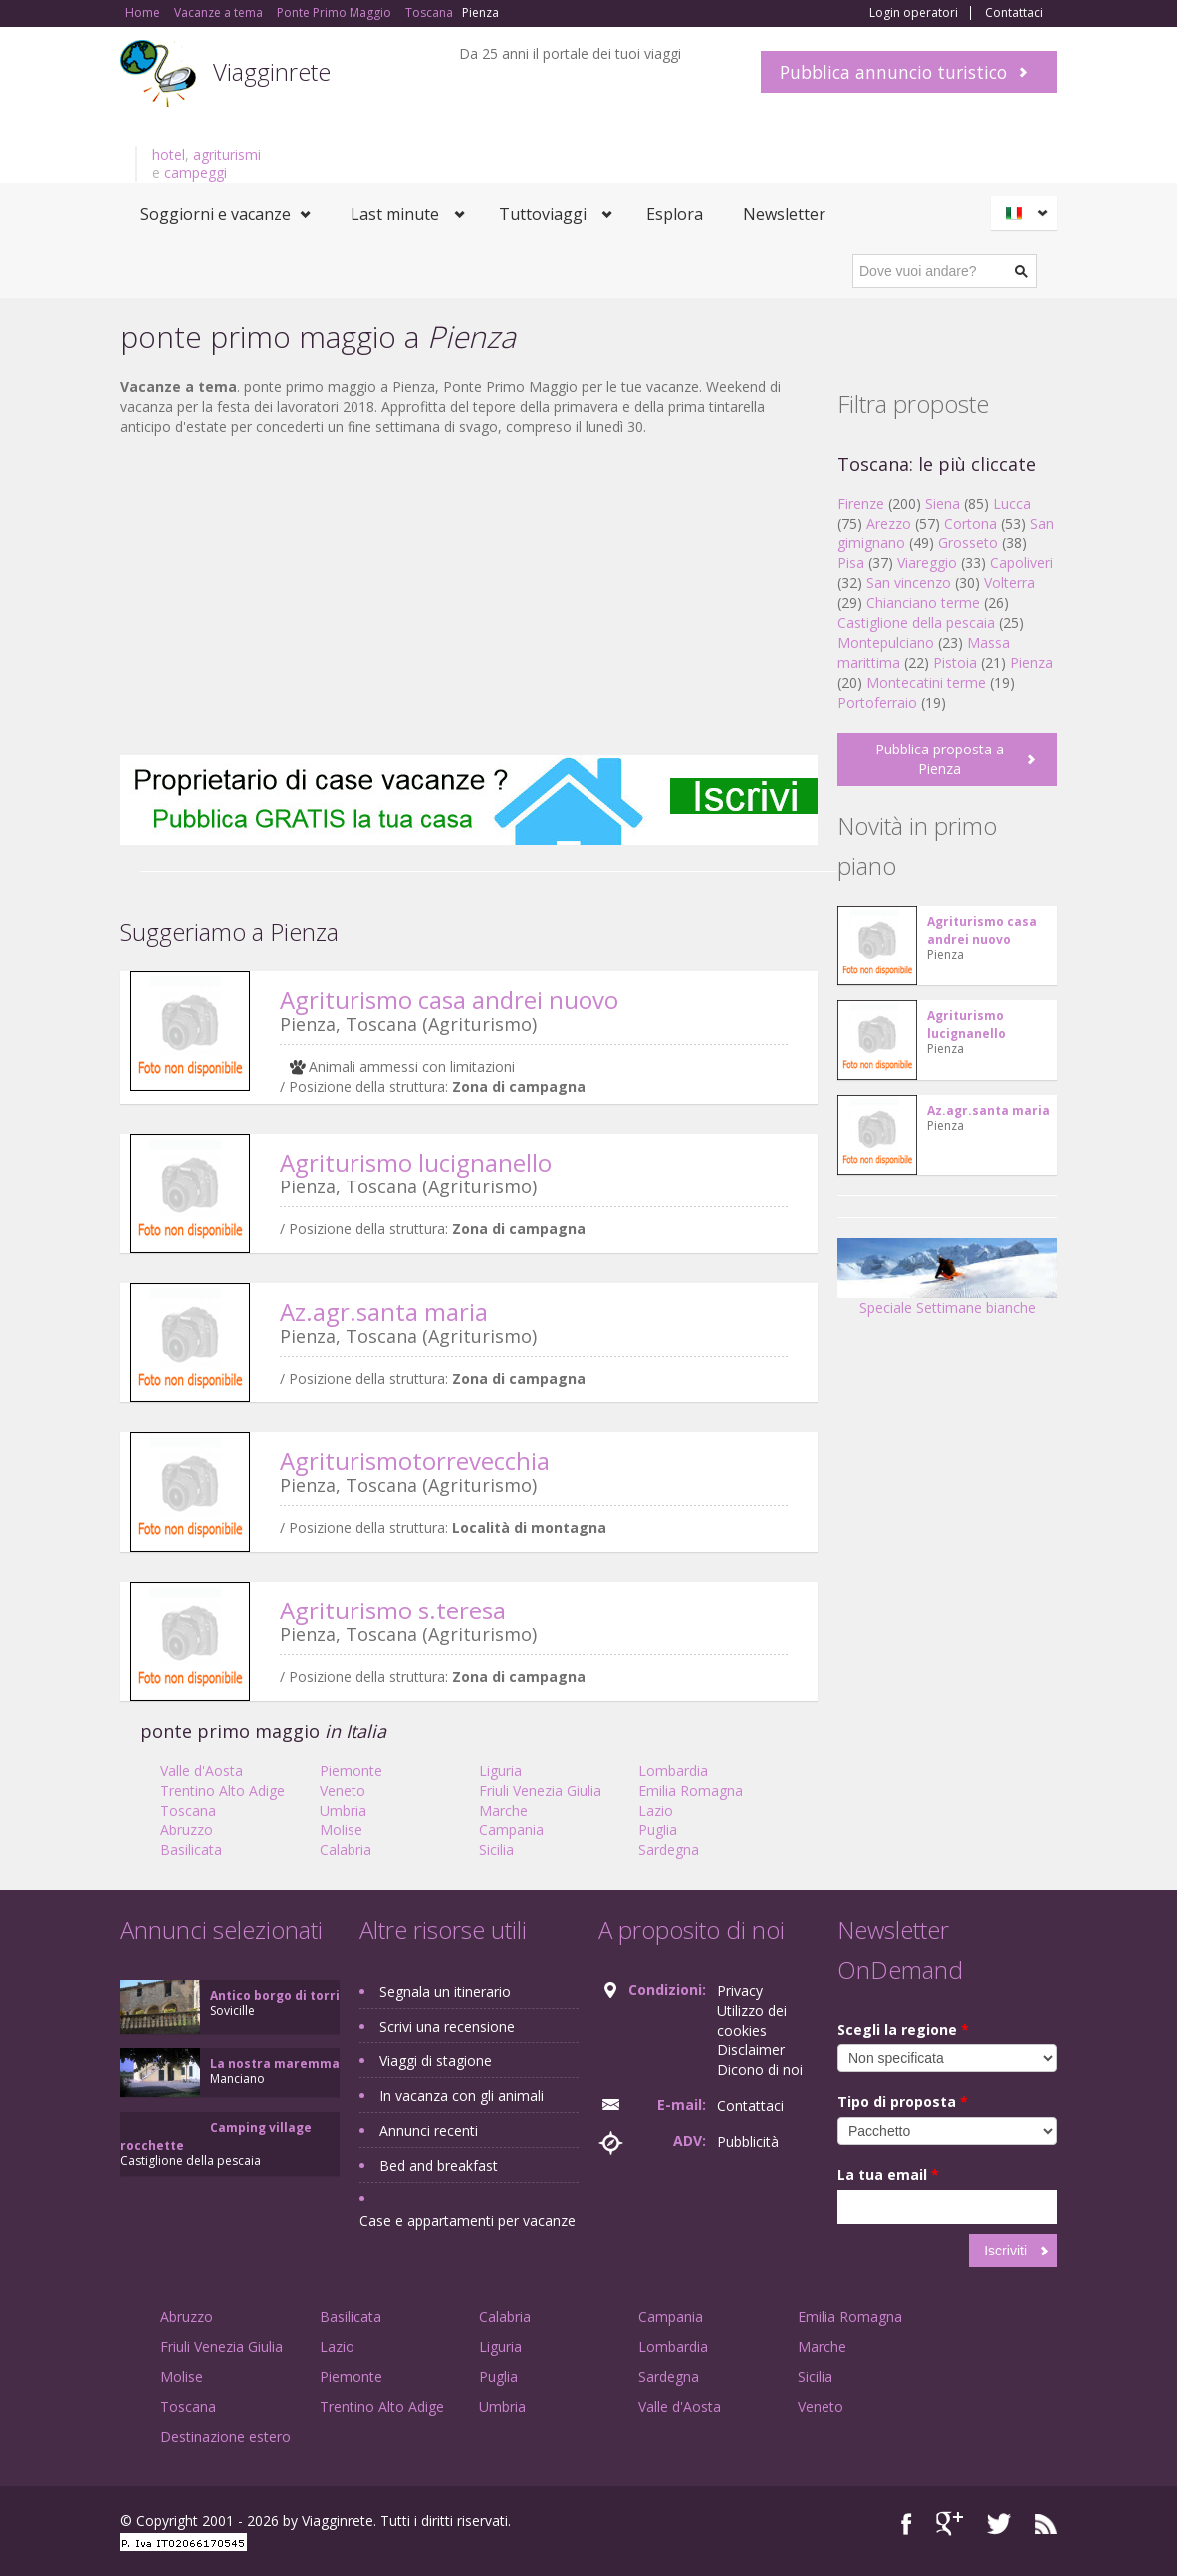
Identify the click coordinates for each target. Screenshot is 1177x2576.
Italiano (1027, 213)
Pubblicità (748, 2141)
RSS (1046, 2523)
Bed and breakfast (438, 2165)
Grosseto (968, 543)
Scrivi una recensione (447, 2026)
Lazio (655, 1810)
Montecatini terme (926, 682)
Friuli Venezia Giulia (540, 1790)
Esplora (674, 214)
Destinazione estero (225, 2436)
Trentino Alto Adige (222, 1790)
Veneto (342, 1790)
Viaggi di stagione (435, 2060)
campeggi (195, 172)
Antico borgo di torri (275, 1995)
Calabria (345, 1849)
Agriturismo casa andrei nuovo (449, 999)
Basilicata (191, 1849)
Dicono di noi (760, 2069)
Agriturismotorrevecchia (415, 1460)
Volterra (1009, 582)
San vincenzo (908, 582)
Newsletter (784, 214)
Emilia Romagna (690, 1790)
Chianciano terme (923, 602)
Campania (511, 1830)
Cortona (970, 523)
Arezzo (888, 523)
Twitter (999, 2523)
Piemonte (351, 1770)
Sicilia (496, 1849)
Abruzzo (186, 1830)
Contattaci (1014, 13)
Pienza (1031, 662)
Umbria (343, 1810)
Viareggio (927, 562)
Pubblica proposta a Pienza (939, 759)
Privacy (740, 1990)
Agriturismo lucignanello (416, 1162)
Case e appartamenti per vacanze (467, 2220)
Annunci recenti (428, 2130)
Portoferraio (877, 702)
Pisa (850, 562)
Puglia (657, 1830)
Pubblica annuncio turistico (893, 72)
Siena (942, 503)
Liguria (500, 1770)
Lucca (1012, 503)
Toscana (188, 1810)
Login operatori (913, 13)
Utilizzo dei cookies (752, 2020)
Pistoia (955, 662)
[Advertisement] (469, 596)
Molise (341, 1830)
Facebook (906, 2523)
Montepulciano (885, 642)
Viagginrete (272, 71)
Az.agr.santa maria (384, 1311)
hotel (168, 154)
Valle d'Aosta (201, 1770)
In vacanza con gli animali (461, 2095)
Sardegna (668, 1849)
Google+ (949, 2523)
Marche (503, 1810)
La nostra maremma (275, 2063)
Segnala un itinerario (445, 1991)
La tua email (888, 2174)
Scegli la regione (903, 2029)
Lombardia (673, 1770)
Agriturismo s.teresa (393, 1610)
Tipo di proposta (902, 2101)
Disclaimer (751, 2049)
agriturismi (227, 154)
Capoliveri (1021, 562)
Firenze (860, 503)
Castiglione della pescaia (916, 622)
